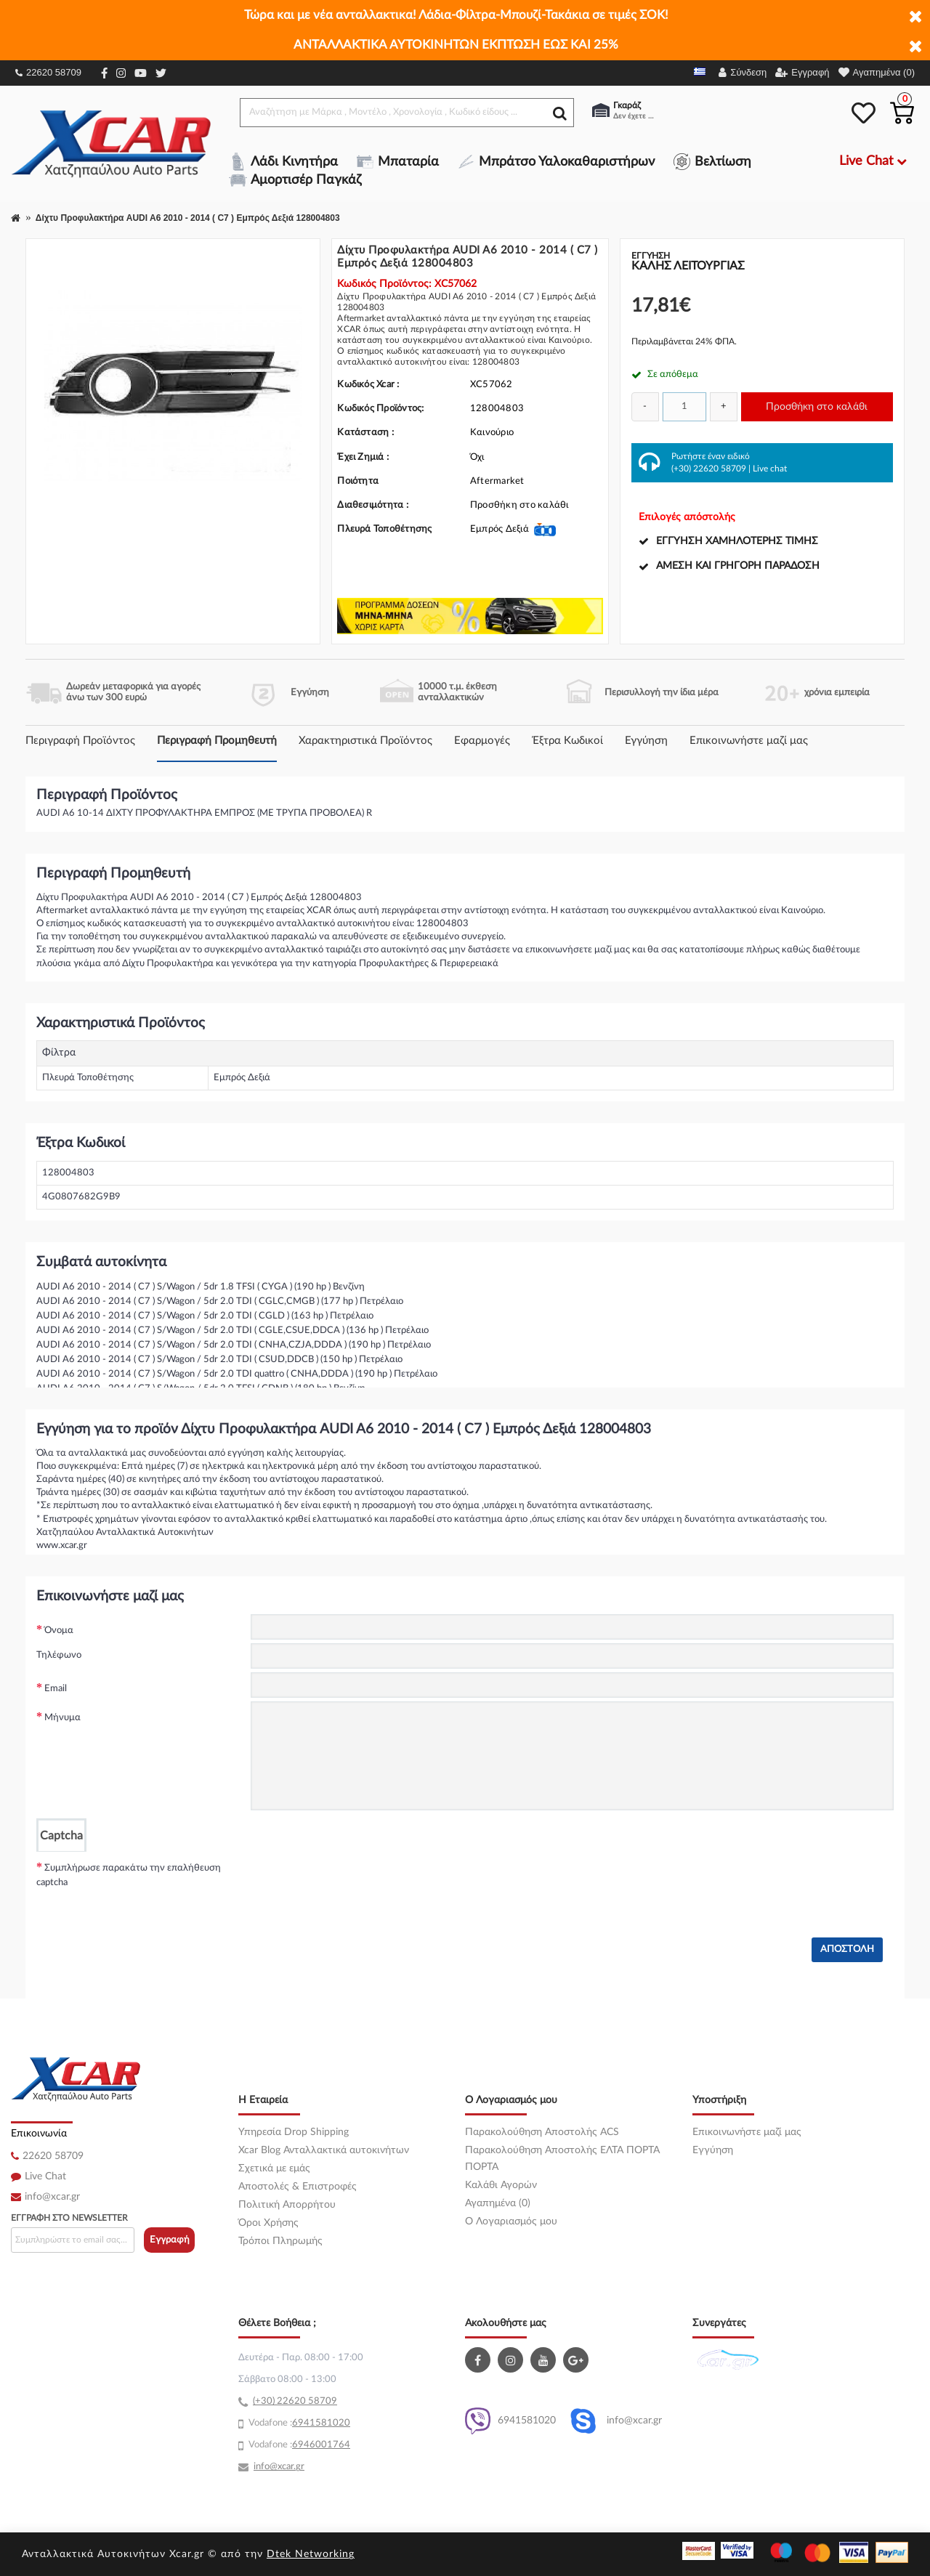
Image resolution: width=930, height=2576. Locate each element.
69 (298, 2423)
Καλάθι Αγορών (501, 2185)
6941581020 (510, 2420)
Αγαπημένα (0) (497, 2203)
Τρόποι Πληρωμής (280, 2241)
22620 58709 (48, 72)
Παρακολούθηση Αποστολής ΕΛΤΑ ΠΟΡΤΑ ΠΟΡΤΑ (562, 2158)
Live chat (770, 468)
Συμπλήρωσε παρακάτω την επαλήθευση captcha (128, 1875)
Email (55, 1688)
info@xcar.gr (52, 2197)
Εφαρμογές (482, 740)
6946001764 (321, 2445)
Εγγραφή (170, 2240)
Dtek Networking (311, 2554)
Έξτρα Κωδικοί (567, 740)
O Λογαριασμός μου (511, 2221)
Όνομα (58, 1630)
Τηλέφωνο (58, 1655)
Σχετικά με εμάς (274, 2168)
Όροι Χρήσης (268, 2223)
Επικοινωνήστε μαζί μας (749, 740)
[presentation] (361, 1880)
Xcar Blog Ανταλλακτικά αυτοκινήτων (323, 2150)
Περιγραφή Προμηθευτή (217, 740)
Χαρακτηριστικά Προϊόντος (365, 740)
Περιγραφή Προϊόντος (80, 740)
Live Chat (45, 2176)
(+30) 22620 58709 (708, 468)
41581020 (327, 2423)
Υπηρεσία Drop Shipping (293, 2132)
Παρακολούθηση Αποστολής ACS (542, 2132)
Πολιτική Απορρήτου (287, 2205)
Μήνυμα (62, 1717)
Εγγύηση (646, 740)
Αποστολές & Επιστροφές (297, 2187)
